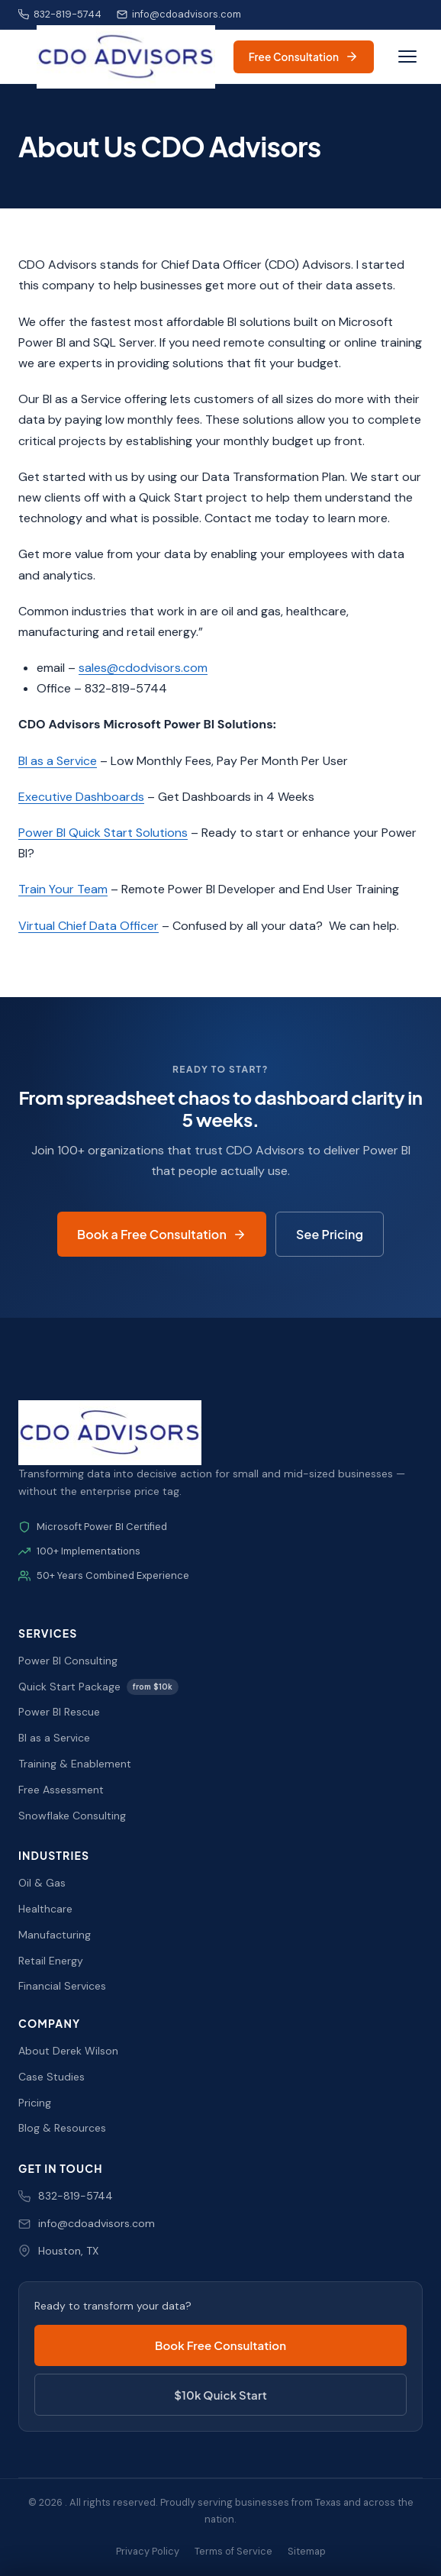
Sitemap (307, 2551)
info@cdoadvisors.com (179, 14)
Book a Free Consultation (161, 1234)
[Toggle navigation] (407, 56)
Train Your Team (63, 889)
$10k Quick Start (220, 2394)
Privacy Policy (147, 2551)
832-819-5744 (59, 14)
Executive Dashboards (81, 797)
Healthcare (45, 1909)
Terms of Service (233, 2551)
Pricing (34, 2103)
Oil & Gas (42, 1883)
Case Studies (51, 2077)
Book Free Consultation (220, 2345)
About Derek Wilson (68, 2051)
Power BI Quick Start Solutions (103, 833)
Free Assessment (61, 1789)
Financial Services (62, 1986)
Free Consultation (304, 56)
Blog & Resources (62, 2128)
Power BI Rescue (59, 1712)
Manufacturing (54, 1935)
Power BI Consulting (67, 1660)
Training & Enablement (74, 1764)
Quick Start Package (98, 1687)
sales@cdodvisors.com (143, 668)
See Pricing (329, 1234)
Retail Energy (50, 1961)
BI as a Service (57, 761)
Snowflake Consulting (72, 1815)
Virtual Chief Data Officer (88, 926)
